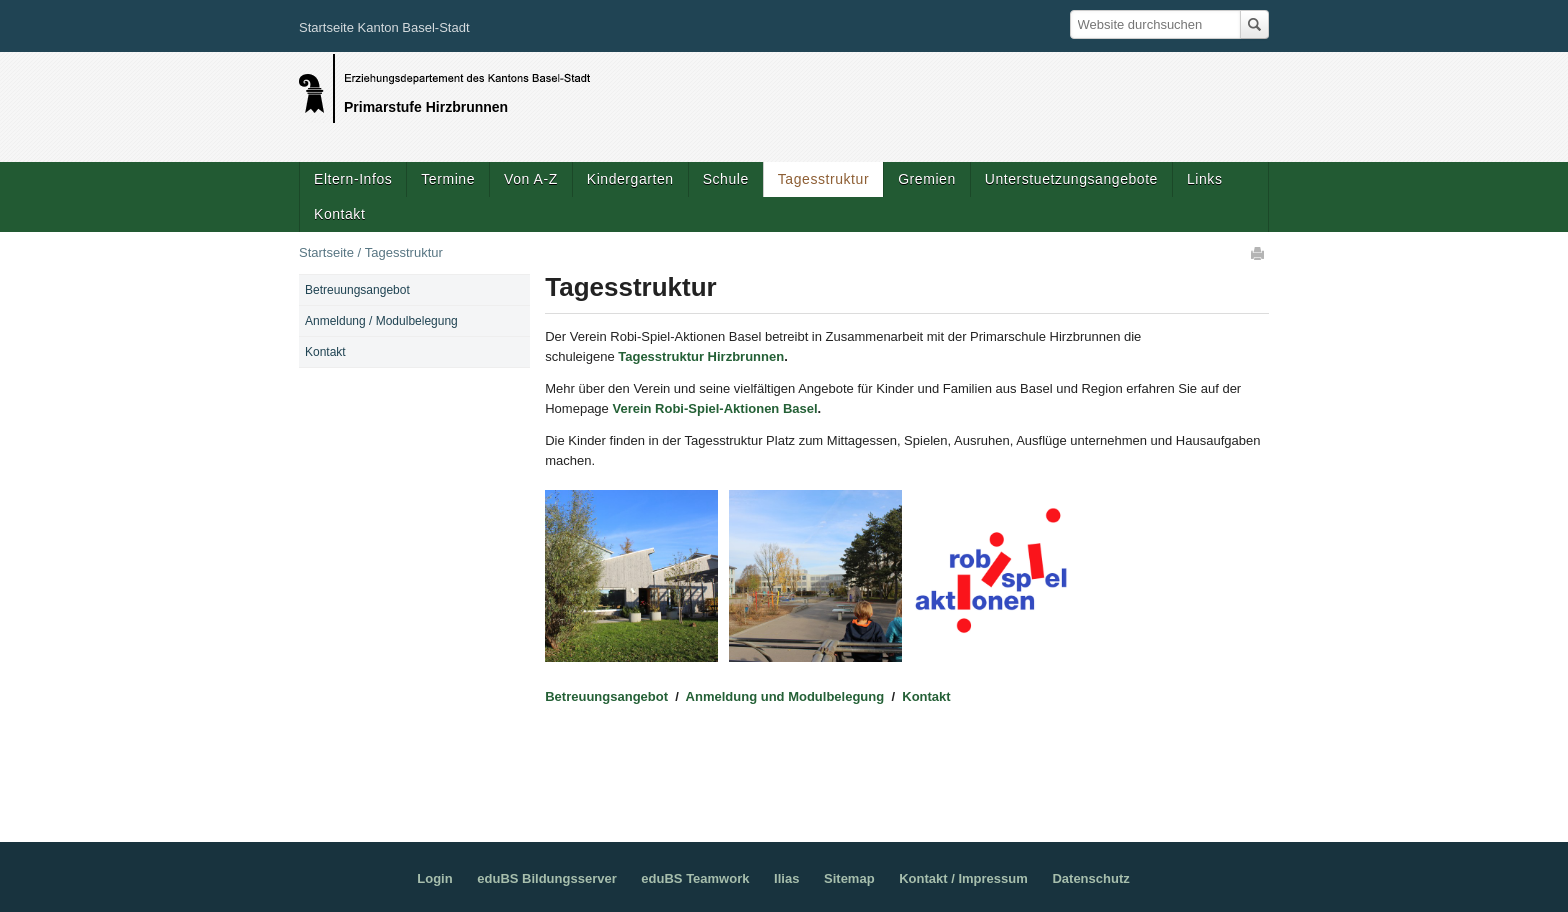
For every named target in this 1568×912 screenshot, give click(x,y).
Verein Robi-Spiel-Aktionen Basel (714, 408)
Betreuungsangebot (608, 696)
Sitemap (849, 878)
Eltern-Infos (353, 179)
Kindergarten (630, 179)
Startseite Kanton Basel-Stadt (384, 27)
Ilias (786, 878)
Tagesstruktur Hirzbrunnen (701, 356)
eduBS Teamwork (695, 878)
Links (1204, 179)
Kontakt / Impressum (963, 878)
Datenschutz (1090, 878)
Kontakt (339, 214)
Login (434, 878)
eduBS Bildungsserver (546, 878)
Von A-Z (531, 179)
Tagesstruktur (823, 179)
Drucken (1259, 253)
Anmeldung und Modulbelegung (785, 696)
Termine (448, 179)
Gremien (927, 179)
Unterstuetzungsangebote (1071, 179)
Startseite (326, 252)
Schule (726, 179)
